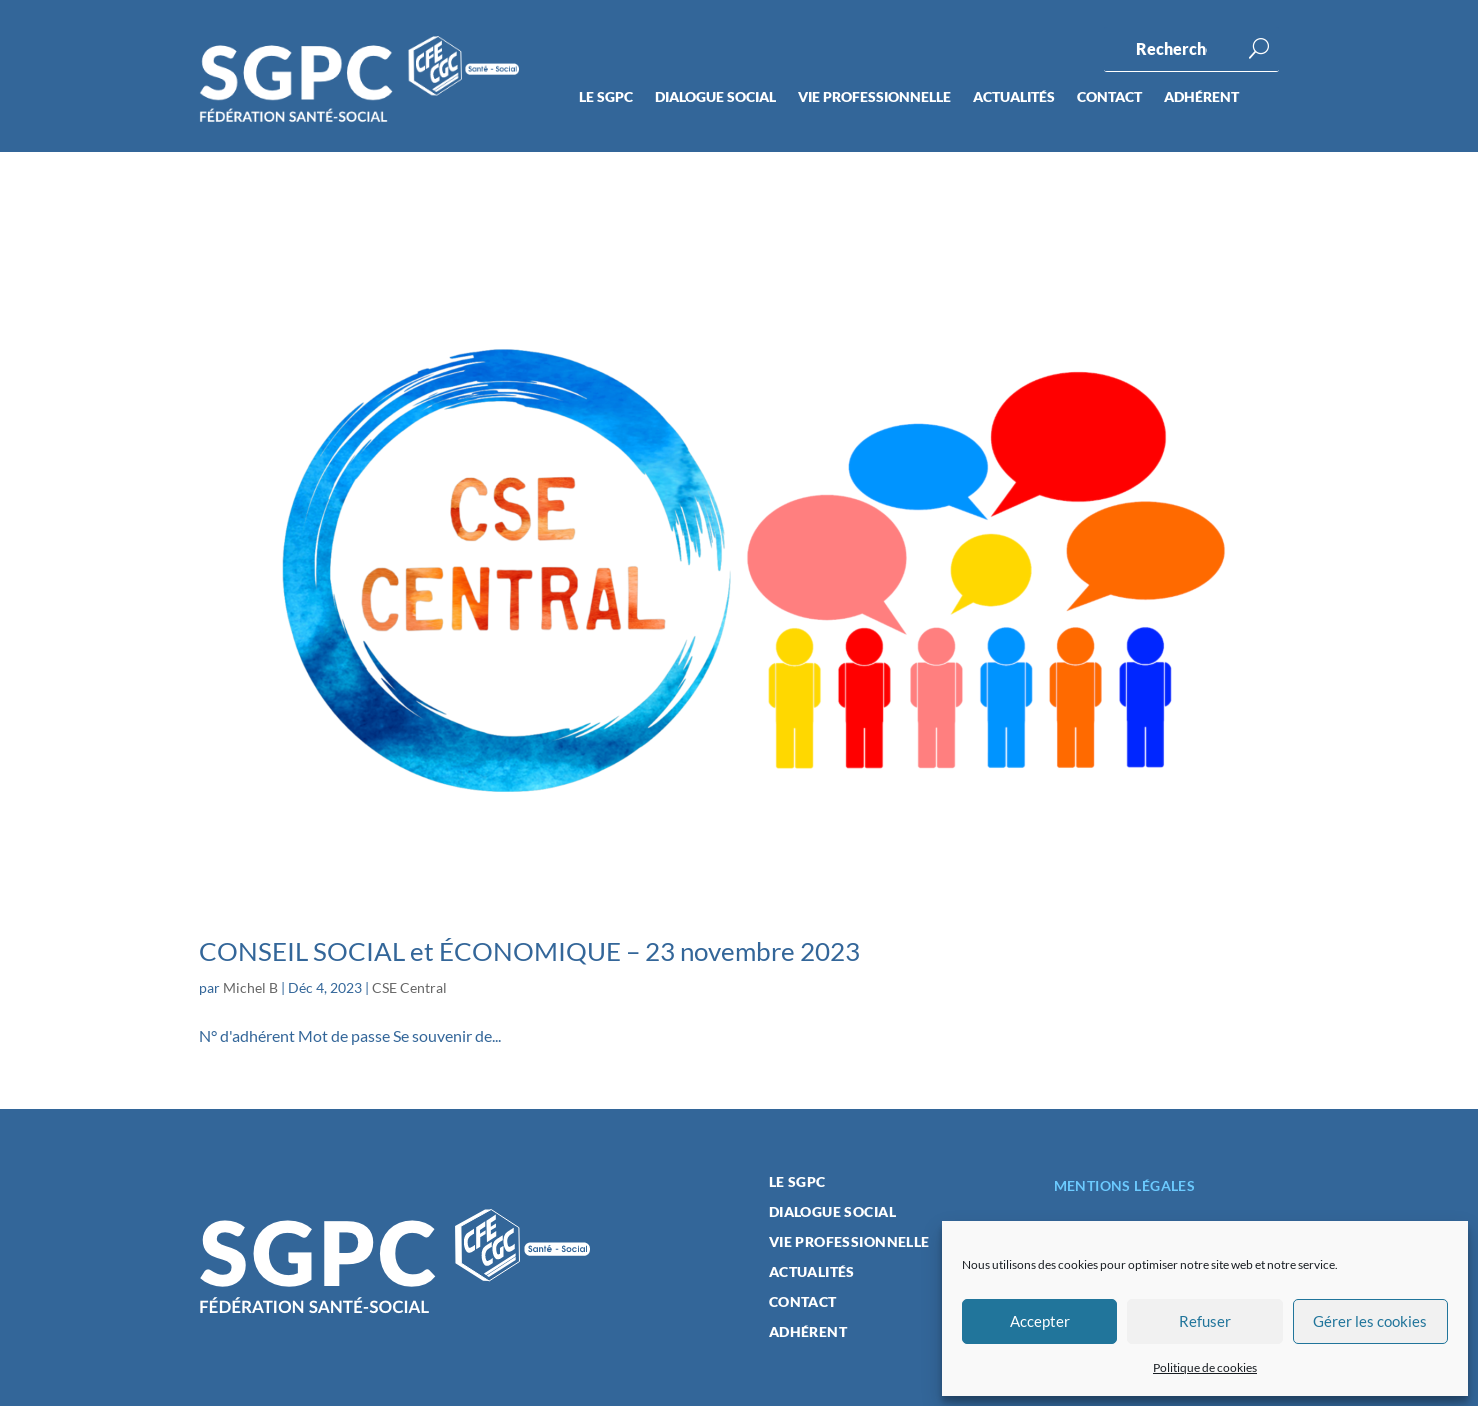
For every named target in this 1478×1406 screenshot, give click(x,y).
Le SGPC (606, 97)
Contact (1109, 97)
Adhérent (1201, 97)
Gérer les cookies (1370, 1321)
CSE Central (409, 987)
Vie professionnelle (874, 97)
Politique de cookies (1205, 1367)
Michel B (250, 987)
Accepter (1040, 1321)
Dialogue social (715, 97)
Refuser (1205, 1321)
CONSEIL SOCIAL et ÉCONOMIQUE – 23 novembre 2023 (529, 951)
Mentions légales (1125, 1185)
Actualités (1014, 97)
